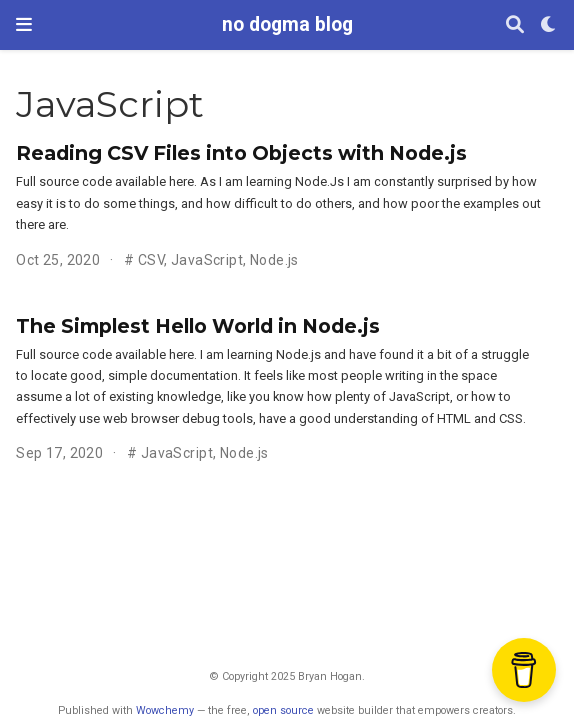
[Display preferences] (549, 25)
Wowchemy (165, 710)
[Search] (515, 25)
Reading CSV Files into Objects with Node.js (241, 153)
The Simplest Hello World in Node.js (198, 326)
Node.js (274, 260)
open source (283, 710)
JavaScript (207, 260)
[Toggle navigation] (24, 24)
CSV (151, 260)
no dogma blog (287, 24)
